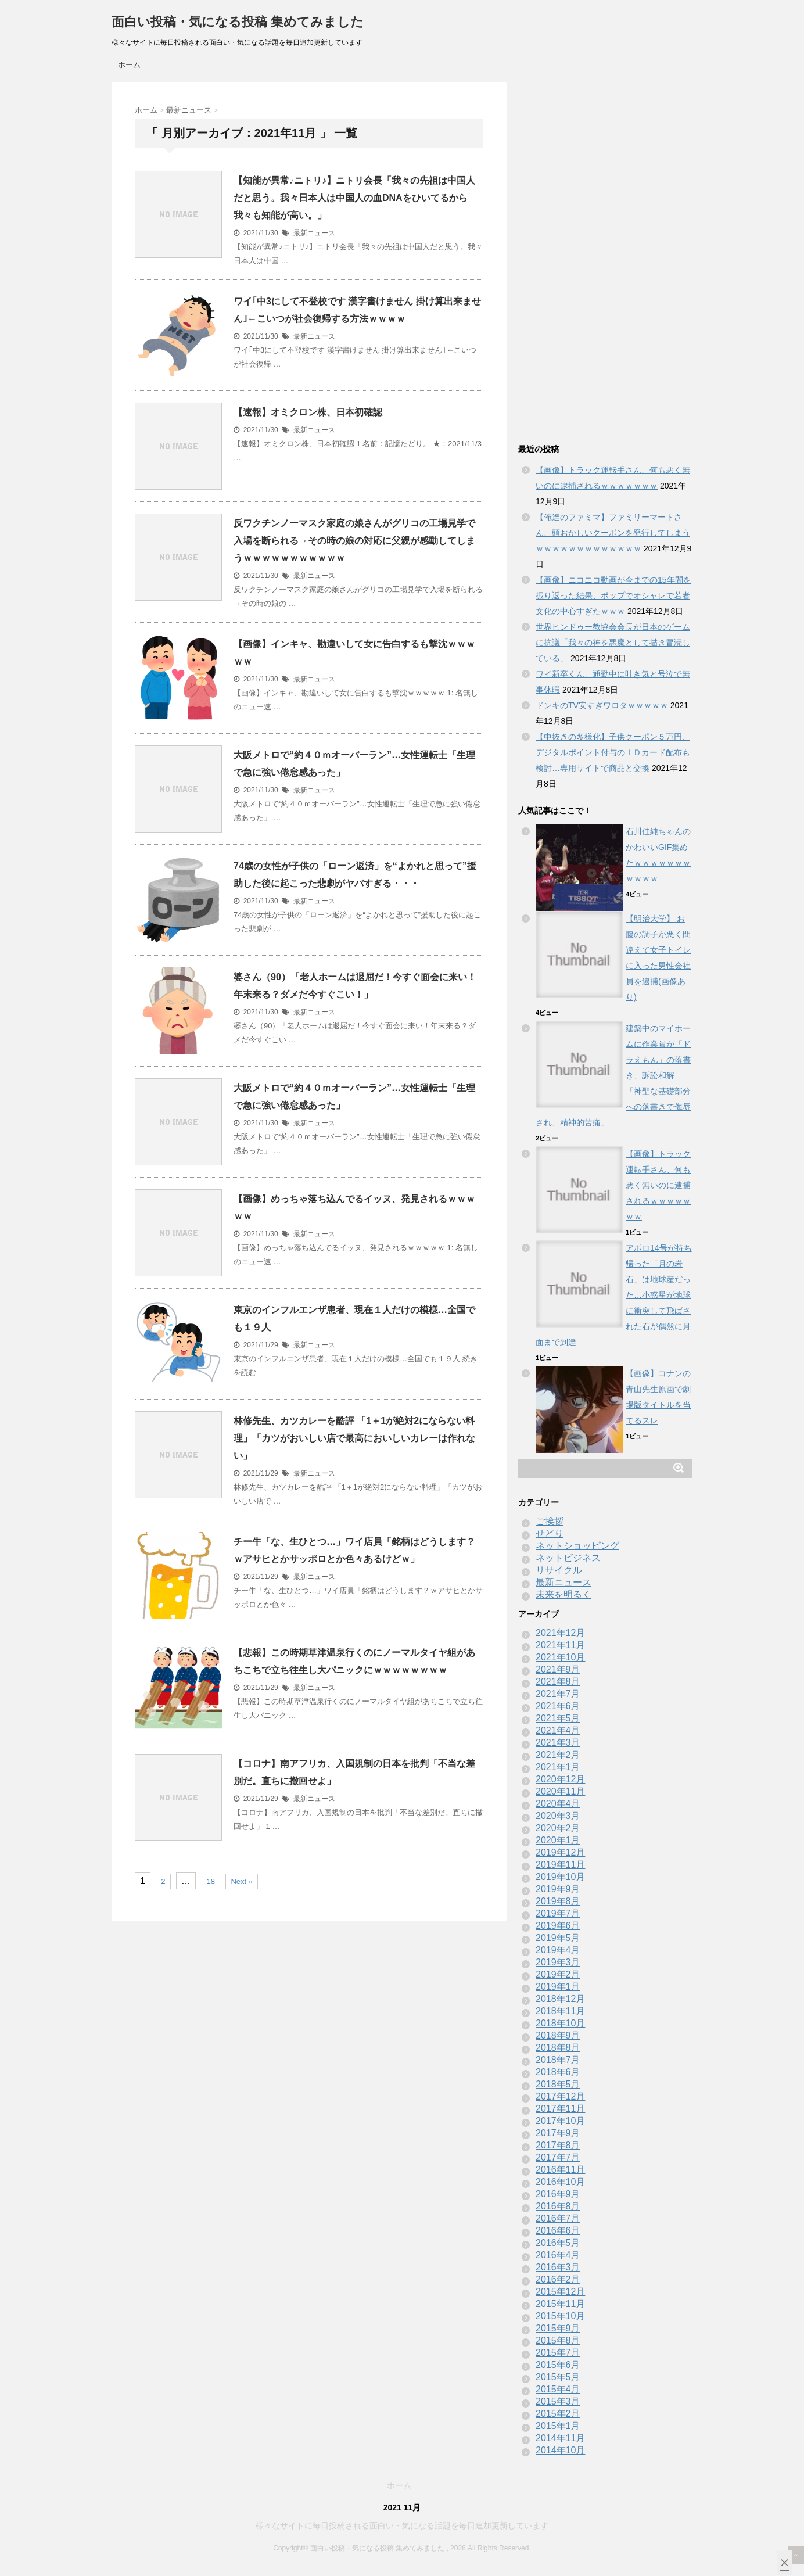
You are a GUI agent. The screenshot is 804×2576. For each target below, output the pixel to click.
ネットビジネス (568, 1558)
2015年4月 (558, 2389)
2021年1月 (558, 1767)
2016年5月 (558, 2243)
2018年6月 (558, 2072)
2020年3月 (558, 1816)
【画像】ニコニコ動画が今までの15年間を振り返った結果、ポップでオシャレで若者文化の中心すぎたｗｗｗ (613, 595)
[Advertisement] (605, 256)
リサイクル (559, 1570)
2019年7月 (558, 1913)
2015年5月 (558, 2377)
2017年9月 (558, 2133)
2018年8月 (558, 2048)
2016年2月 (558, 2279)
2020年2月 (558, 1828)
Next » (242, 1881)
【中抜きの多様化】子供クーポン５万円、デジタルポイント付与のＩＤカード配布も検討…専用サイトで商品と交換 (613, 752)
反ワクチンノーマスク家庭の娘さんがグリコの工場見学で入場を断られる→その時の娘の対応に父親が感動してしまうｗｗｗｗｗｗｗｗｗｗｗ (354, 540)
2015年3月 (558, 2401)
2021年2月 (558, 1755)
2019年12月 (560, 1852)
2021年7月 (558, 1694)
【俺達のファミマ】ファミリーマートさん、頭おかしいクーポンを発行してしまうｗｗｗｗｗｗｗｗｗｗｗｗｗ (613, 532)
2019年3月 (558, 1962)
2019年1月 (558, 1987)
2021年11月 (560, 1645)
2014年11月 (560, 2438)
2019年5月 (558, 1938)
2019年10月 (560, 1877)
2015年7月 (558, 2353)
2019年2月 (558, 1974)
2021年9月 (558, 1669)
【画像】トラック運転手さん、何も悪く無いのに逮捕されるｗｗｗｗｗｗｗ (658, 1185)
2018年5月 (558, 2084)
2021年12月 (560, 1633)
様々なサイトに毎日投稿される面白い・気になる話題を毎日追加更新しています (402, 2525)
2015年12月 (560, 2292)
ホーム (129, 64)
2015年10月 (560, 2316)
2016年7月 (558, 2218)
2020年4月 (558, 1804)
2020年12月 (560, 1779)
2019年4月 (558, 1950)
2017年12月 (560, 2096)
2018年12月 (560, 1999)
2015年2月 (558, 2414)
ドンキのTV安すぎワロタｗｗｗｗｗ (602, 705)
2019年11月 (560, 1865)
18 (211, 1881)
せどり (549, 1533)
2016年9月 (558, 2194)
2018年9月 (558, 2035)
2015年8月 (558, 2340)
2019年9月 (558, 1889)
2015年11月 (560, 2304)
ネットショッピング (577, 1546)
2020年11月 (560, 1791)
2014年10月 (560, 2450)
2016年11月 (560, 2170)
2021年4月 (558, 1730)
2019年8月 (558, 1901)
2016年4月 (558, 2255)
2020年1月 (558, 1840)
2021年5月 (558, 1718)
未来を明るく (563, 1594)
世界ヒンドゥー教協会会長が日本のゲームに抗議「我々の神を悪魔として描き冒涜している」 (613, 642)
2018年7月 (558, 2060)
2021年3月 (558, 1743)
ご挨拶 (549, 1521)
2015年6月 (558, 2365)
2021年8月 (558, 1682)
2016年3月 (558, 2267)
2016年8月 (558, 2206)
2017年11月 (560, 2109)
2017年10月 (560, 2121)
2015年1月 (558, 2426)
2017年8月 (558, 2145)
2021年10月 (560, 1657)
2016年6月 (558, 2231)
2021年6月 (558, 1706)
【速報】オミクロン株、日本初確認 (308, 412)
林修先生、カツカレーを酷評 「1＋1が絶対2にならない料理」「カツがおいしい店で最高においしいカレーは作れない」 (354, 1438)
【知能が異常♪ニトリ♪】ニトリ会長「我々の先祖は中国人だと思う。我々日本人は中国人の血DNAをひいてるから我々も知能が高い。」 (354, 197)
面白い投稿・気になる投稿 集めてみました (238, 22)
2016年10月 (560, 2182)
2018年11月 (560, 2011)
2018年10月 (560, 2023)
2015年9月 (558, 2328)
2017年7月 (558, 2157)
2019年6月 (558, 1926)
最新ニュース (314, 233)
